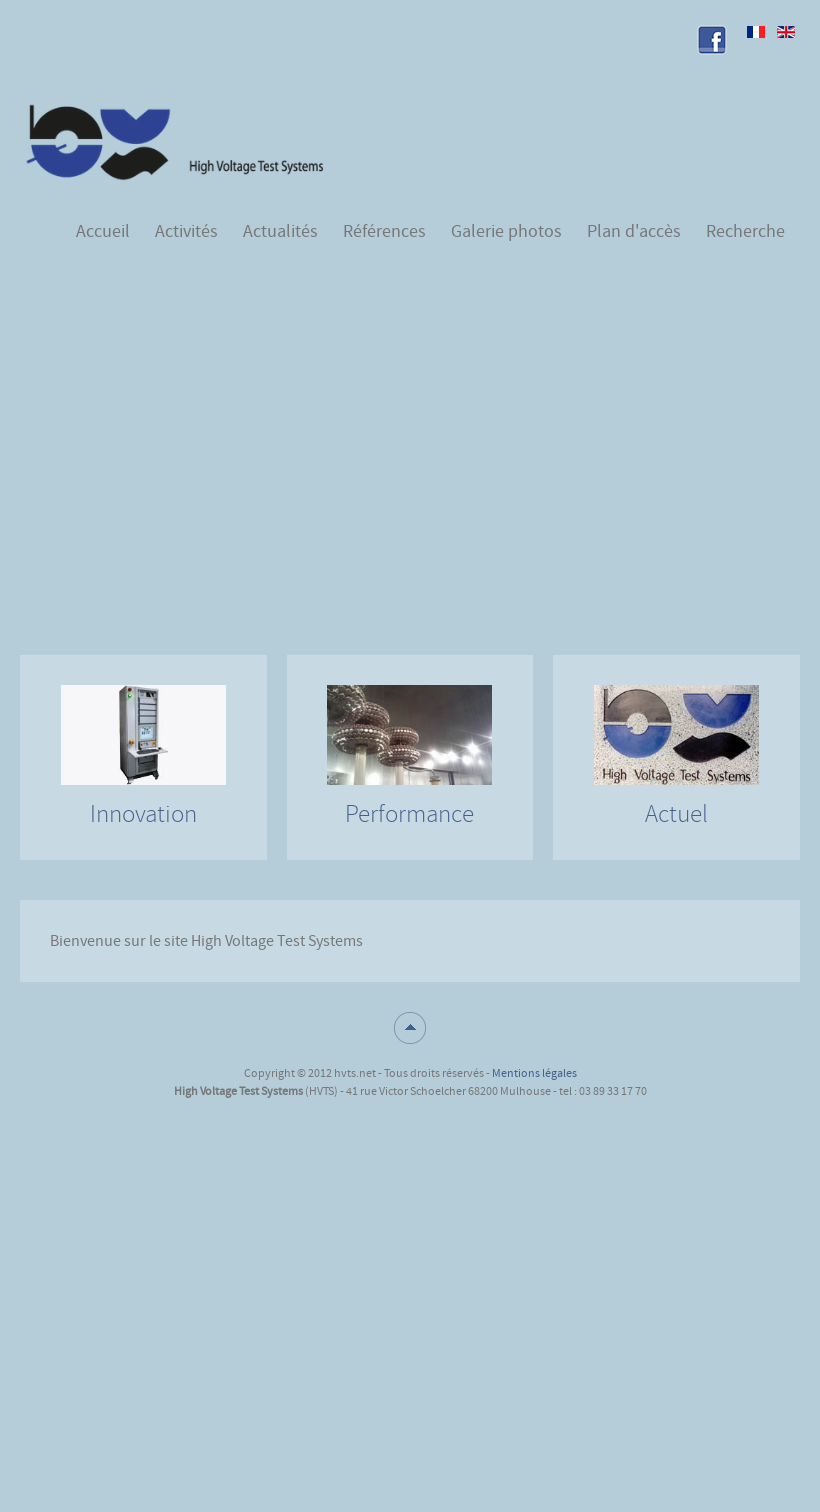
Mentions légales (534, 1073)
